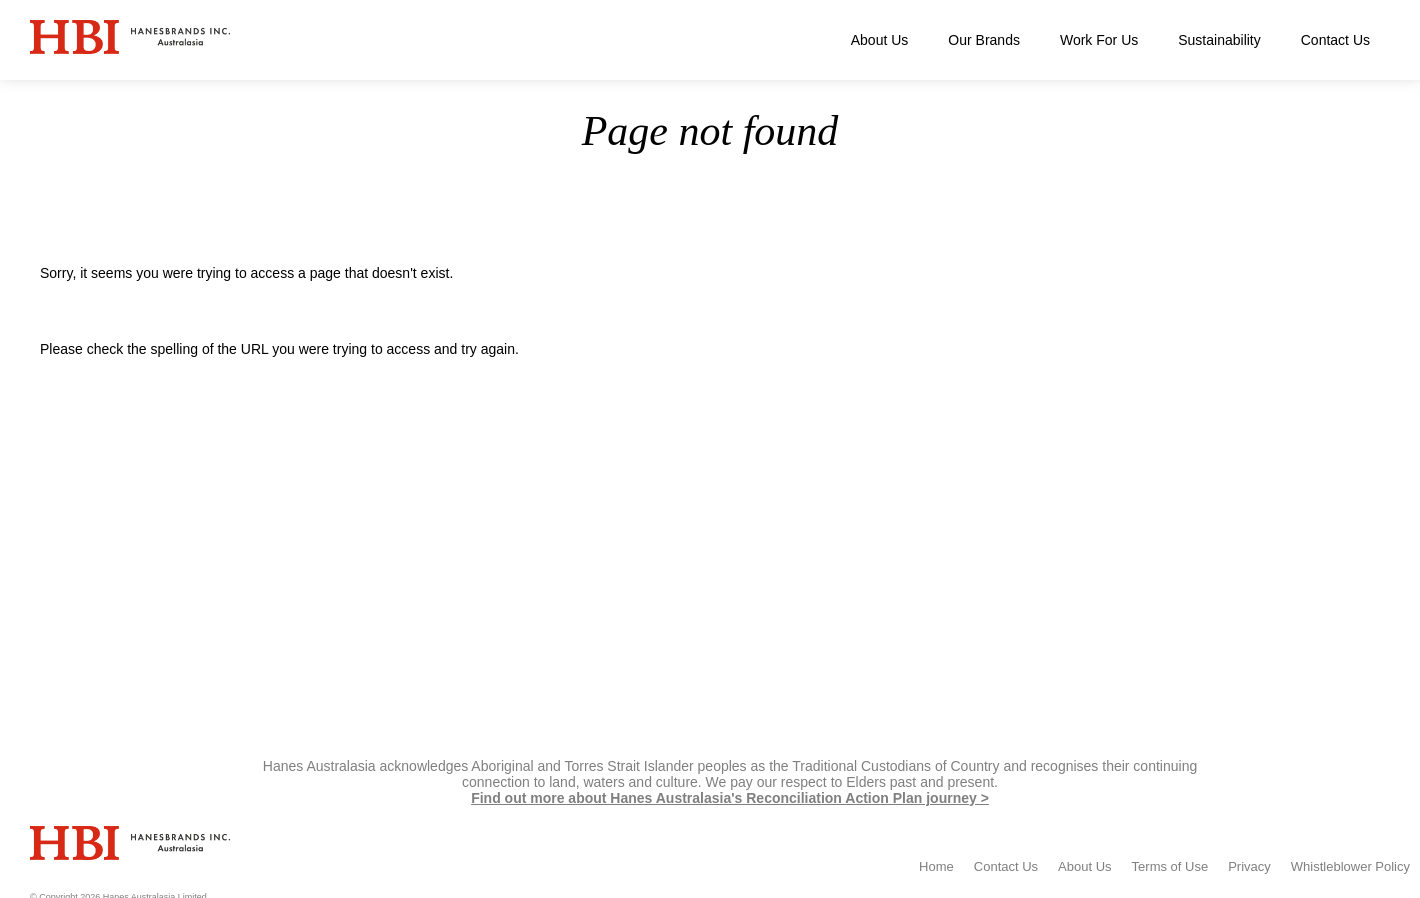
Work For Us (1099, 40)
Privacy (1249, 866)
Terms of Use (1170, 866)
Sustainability (1219, 40)
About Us (880, 40)
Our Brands (984, 40)
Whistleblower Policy (1350, 866)
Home (1300, 202)
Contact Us (1335, 40)
